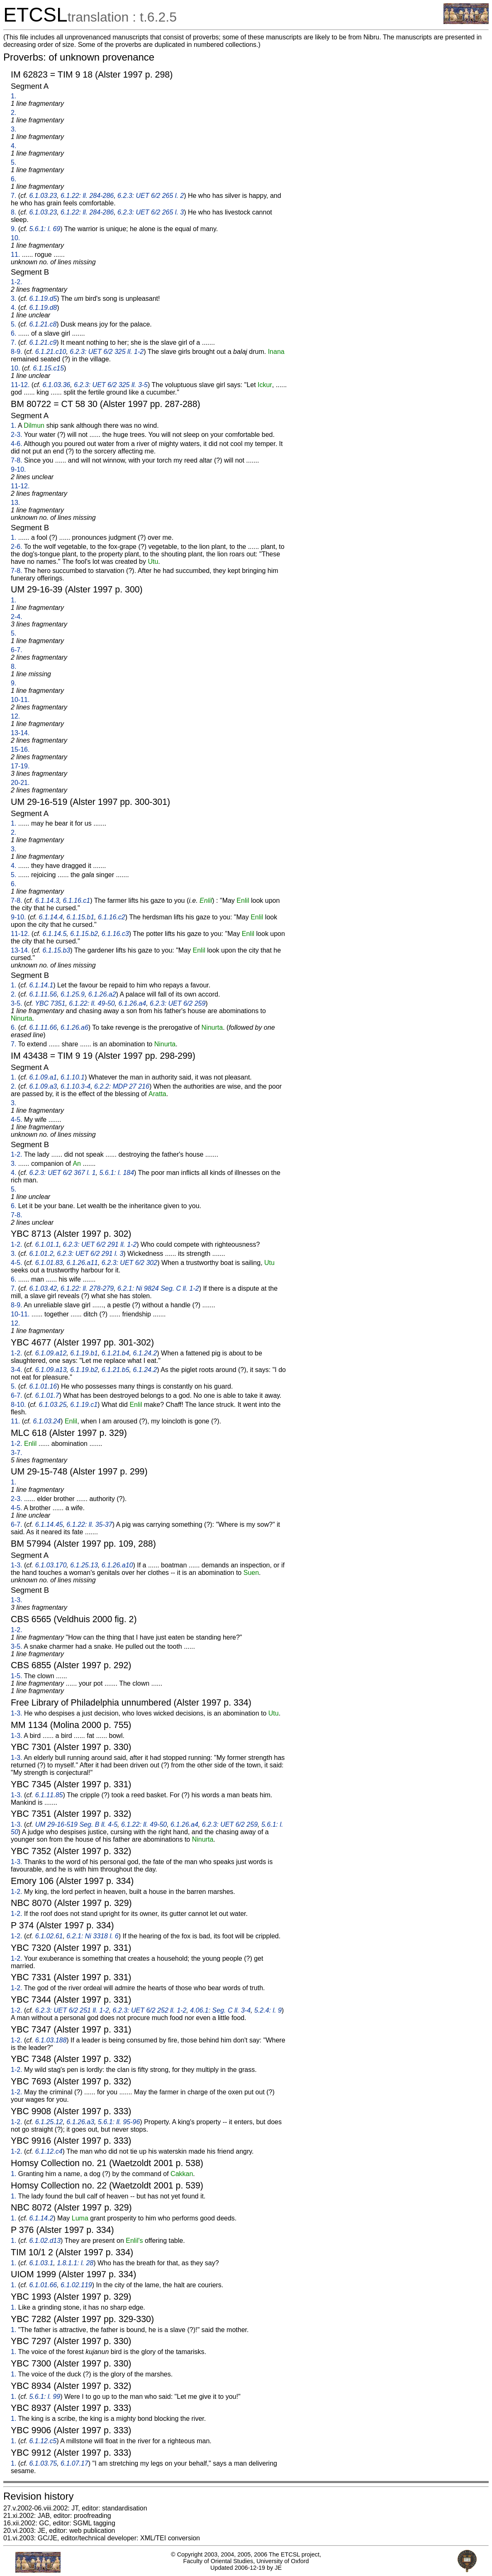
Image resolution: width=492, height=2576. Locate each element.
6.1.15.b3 (57, 950)
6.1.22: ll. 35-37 (89, 1524)
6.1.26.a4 (132, 1003)
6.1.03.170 (51, 1565)
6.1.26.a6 (74, 1027)
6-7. (16, 649)
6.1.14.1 (41, 985)
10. (15, 237)
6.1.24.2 (145, 1353)
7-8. (16, 460)
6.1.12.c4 (49, 2151)
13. (15, 502)
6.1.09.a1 (43, 1077)
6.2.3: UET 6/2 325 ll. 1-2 (107, 351)
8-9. (16, 351)
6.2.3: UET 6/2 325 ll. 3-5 (111, 384)
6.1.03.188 (51, 2040)
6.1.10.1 (73, 1077)
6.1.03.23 (43, 195)
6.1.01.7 (47, 1395)
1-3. (16, 1565)
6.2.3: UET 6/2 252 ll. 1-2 (149, 2010)
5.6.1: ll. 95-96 (119, 2121)
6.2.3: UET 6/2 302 (129, 1262)
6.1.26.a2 (102, 994)
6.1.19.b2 (84, 1369)
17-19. (20, 766)
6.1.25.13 (84, 1565)
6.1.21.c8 (42, 324)
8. (13, 212)
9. (13, 228)
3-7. (16, 1452)
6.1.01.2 (41, 1253)
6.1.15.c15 (48, 368)
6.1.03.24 (47, 1421)
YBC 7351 (50, 1003)
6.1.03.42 (43, 1288)
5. (13, 162)
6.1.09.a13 (51, 1369)
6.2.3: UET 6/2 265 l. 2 (150, 195)
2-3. (16, 434)
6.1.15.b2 (84, 933)
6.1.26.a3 (80, 2121)
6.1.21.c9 (42, 342)
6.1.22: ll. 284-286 (87, 195)
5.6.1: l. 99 (44, 2396)
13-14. (20, 732)
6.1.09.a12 (51, 1353)
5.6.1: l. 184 (116, 1172)
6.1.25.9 (73, 994)
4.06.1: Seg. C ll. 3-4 (220, 2010)
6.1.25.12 (49, 2121)
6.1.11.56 (43, 994)
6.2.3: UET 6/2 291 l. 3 (90, 1253)
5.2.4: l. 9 (268, 2010)
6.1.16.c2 (111, 917)
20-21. (20, 782)
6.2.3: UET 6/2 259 (177, 1003)
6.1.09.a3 (43, 1086)
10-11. (20, 699)
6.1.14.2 (41, 2218)
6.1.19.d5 (43, 298)
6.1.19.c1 (83, 1404)
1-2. (16, 281)
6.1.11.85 (49, 1795)
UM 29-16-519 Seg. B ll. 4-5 (76, 1824)
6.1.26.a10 (117, 1565)
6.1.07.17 (74, 2463)
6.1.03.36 (57, 384)
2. (13, 112)
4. (13, 145)
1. (13, 96)
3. (13, 129)
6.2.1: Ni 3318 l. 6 (92, 1936)
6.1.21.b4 (115, 1353)
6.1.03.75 (43, 2463)
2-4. (16, 616)
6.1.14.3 (47, 900)
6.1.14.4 (51, 917)
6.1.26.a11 (82, 1262)
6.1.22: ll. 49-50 (91, 1003)
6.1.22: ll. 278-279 (87, 1288)
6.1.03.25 (53, 1404)
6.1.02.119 (76, 2284)
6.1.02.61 (49, 1936)
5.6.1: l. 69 (44, 228)
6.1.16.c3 (115, 933)
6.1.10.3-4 (75, 1086)
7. (13, 195)
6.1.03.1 (41, 2262)
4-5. (16, 1119)
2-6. (16, 546)
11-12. (20, 384)
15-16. (20, 749)
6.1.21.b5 (115, 1369)
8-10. (18, 1404)
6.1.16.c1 (76, 900)
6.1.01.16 (43, 1386)
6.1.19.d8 (43, 307)
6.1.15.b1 (80, 917)
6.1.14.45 (49, 1524)
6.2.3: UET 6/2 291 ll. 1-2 (99, 1244)
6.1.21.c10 (50, 351)
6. (13, 179)
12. (15, 716)
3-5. (16, 1003)
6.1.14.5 (55, 933)
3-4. (16, 1369)
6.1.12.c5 (42, 2440)
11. (15, 254)
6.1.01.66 (43, 2284)
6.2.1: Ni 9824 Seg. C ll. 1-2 (158, 1288)
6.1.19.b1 (84, 1353)
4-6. (16, 443)
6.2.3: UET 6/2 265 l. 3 (150, 212)
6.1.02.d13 (45, 2240)
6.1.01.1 (47, 1244)
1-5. (16, 1675)
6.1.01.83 (49, 1262)
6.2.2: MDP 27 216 (121, 1086)
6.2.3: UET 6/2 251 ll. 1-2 (72, 2010)
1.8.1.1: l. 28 (75, 2262)
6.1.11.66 (43, 1027)
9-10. (18, 469)
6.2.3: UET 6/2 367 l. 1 (62, 1172)
